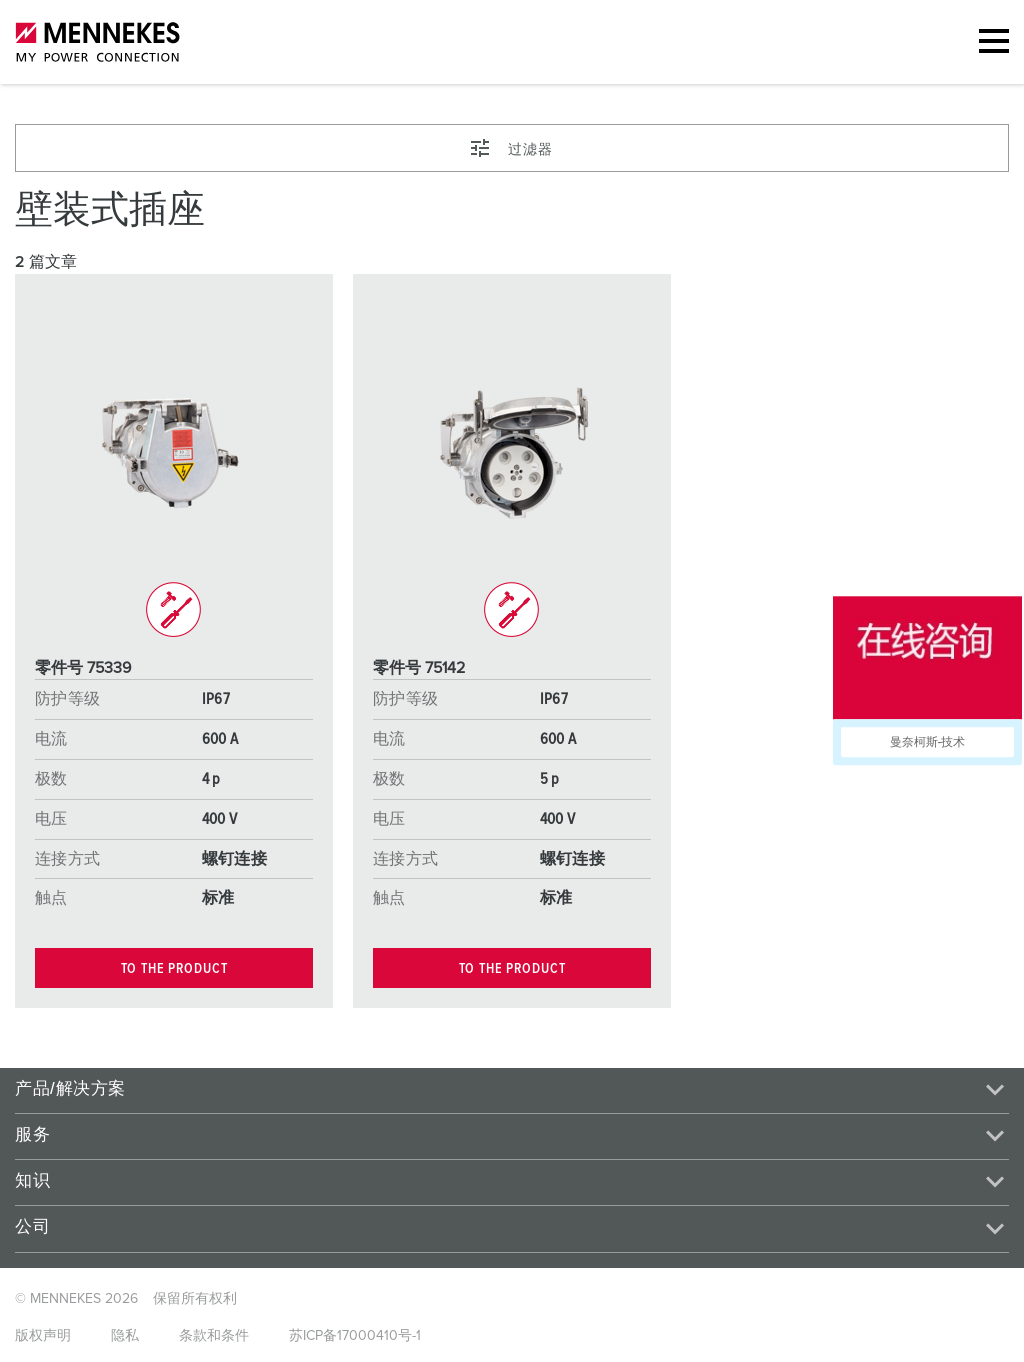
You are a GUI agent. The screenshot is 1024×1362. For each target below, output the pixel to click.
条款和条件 (214, 1336)
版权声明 (43, 1336)
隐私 (125, 1336)
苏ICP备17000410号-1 (355, 1336)
